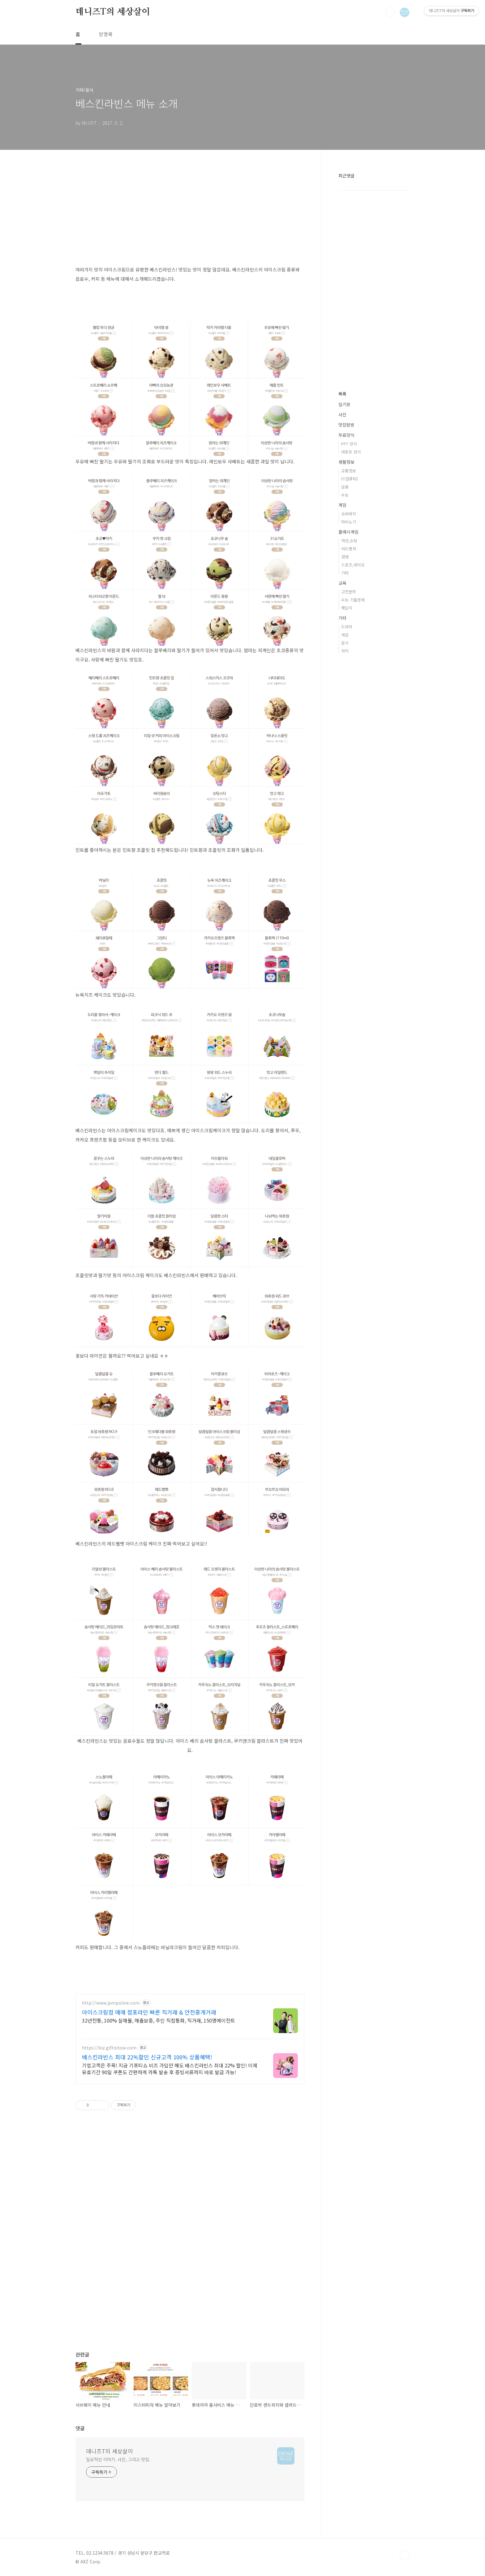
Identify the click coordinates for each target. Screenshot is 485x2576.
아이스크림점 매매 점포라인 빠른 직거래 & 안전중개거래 (149, 2012)
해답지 (346, 608)
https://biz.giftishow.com (109, 2047)
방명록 (106, 34)
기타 (345, 573)
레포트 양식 (351, 452)
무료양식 (346, 435)
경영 (345, 557)
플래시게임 (348, 532)
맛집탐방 (346, 425)
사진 (342, 414)
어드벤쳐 (348, 549)
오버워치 (348, 514)
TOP (405, 2555)
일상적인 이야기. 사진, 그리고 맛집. (118, 2459)
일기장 (344, 404)
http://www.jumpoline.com (110, 2003)
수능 (345, 495)
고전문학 (348, 592)
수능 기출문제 (353, 600)
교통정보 (348, 471)
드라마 (346, 627)
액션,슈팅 (349, 541)
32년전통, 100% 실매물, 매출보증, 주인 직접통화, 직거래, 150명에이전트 (158, 2020)
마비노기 (348, 522)
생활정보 (346, 462)
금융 (345, 487)
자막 (345, 651)
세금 (345, 635)
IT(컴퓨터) (349, 479)
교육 (342, 583)
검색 (390, 12)
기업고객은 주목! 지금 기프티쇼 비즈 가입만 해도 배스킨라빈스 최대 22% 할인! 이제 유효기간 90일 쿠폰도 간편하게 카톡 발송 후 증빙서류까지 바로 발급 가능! (169, 2068)
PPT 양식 (349, 444)
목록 (342, 394)
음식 (345, 643)
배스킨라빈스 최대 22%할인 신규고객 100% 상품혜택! (147, 2057)
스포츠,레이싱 (353, 565)
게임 (342, 505)
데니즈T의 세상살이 (112, 12)
